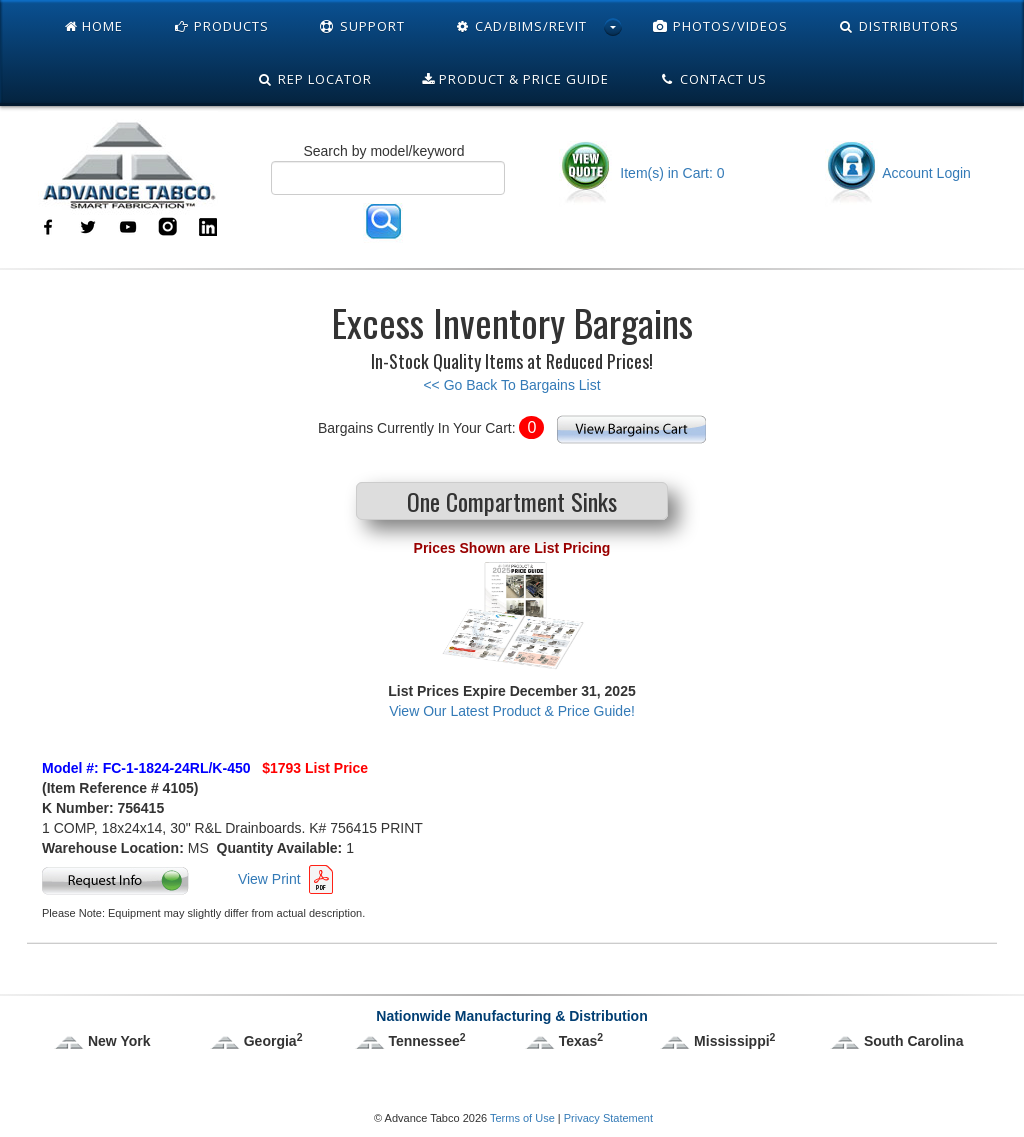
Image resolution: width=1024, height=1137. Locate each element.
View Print (269, 879)
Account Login (898, 173)
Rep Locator (314, 79)
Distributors (898, 26)
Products (221, 26)
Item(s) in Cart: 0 (641, 173)
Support (362, 26)
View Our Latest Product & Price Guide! (512, 711)
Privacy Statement (608, 1118)
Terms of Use (522, 1118)
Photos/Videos (720, 26)
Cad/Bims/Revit (521, 26)
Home (94, 26)
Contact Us (713, 79)
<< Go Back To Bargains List (511, 385)
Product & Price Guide (515, 79)
